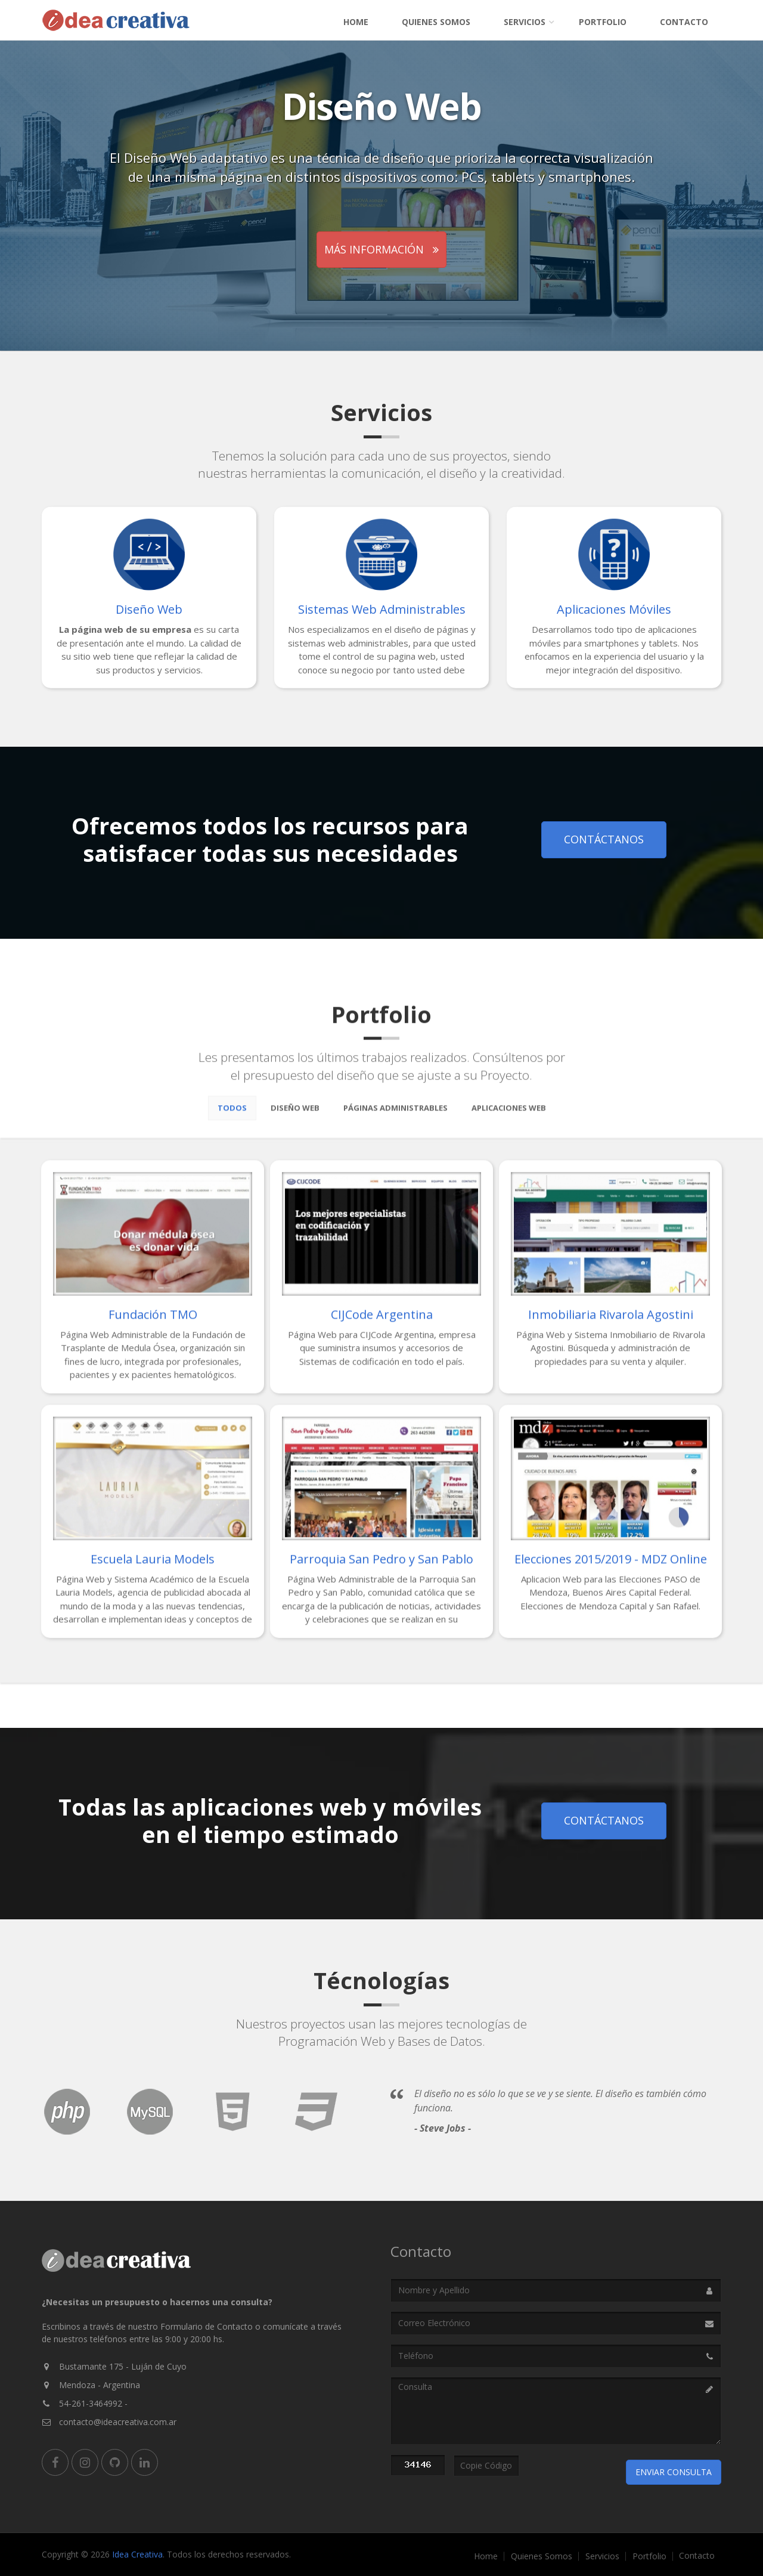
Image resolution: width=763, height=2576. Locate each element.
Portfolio (602, 21)
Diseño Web (295, 1116)
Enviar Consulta (673, 2472)
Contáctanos (604, 839)
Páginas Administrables (395, 1116)
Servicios (524, 21)
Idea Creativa (137, 2554)
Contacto (684, 21)
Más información (381, 249)
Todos (232, 1116)
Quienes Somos (436, 21)
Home (355, 21)
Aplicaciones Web (509, 1116)
